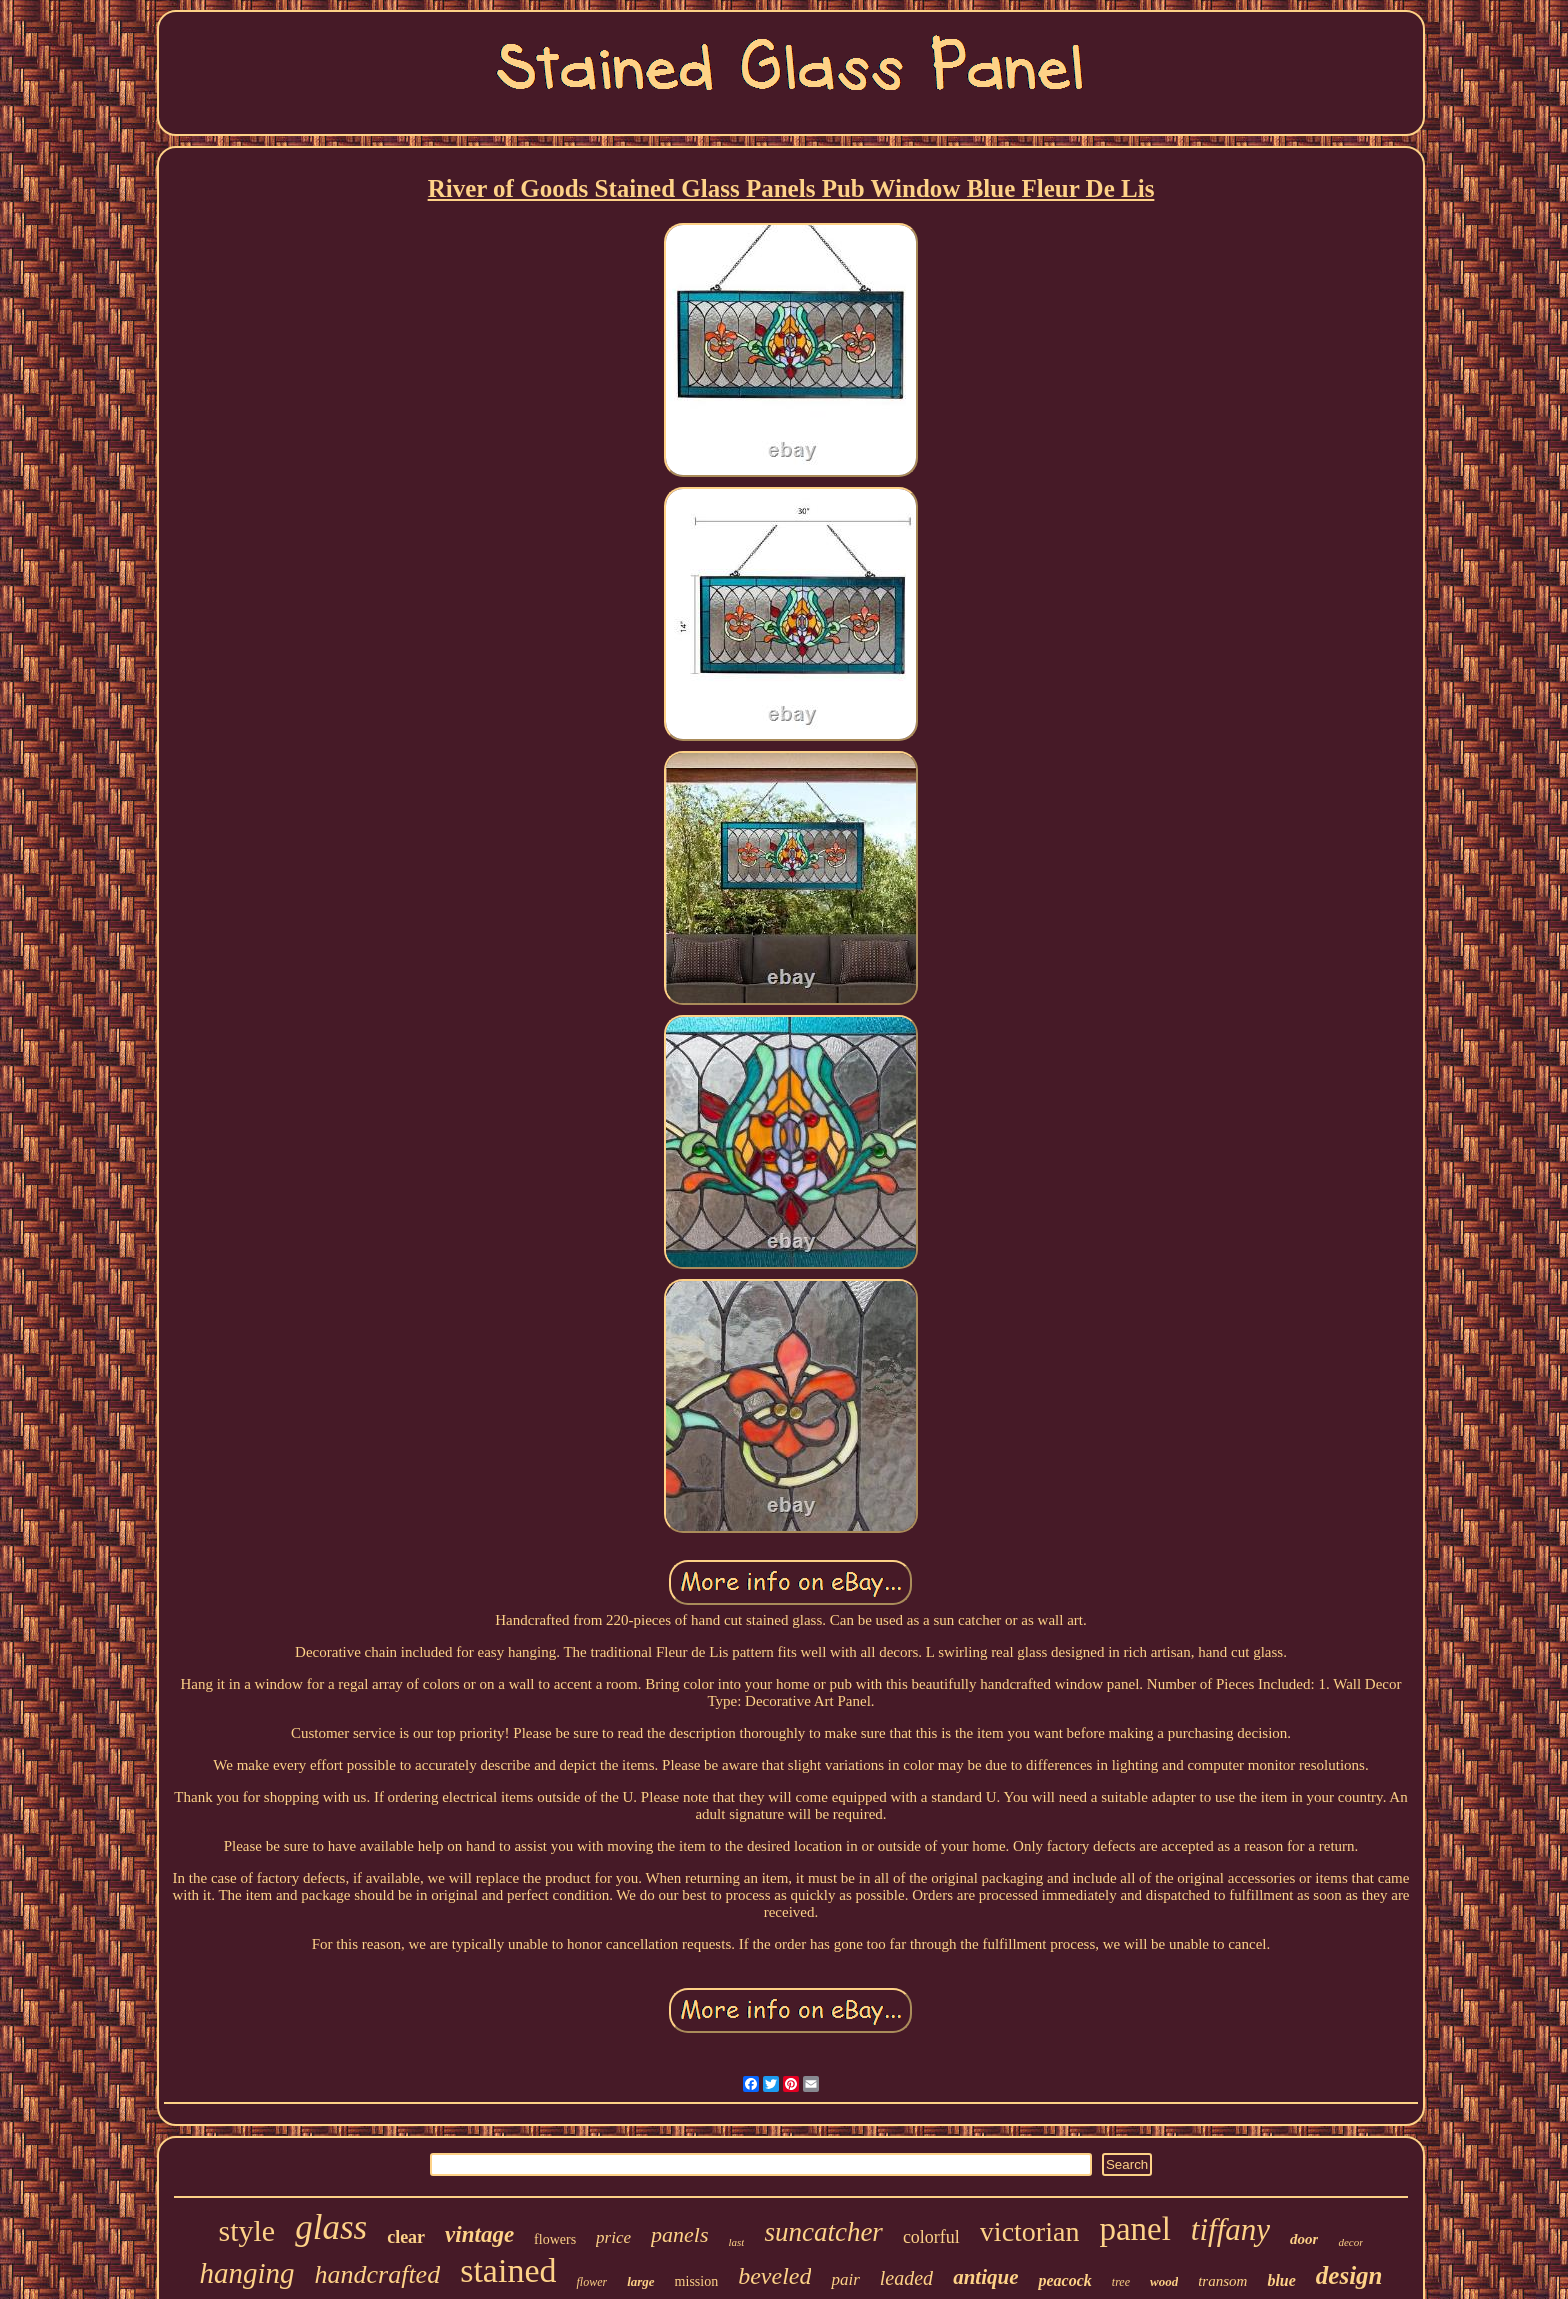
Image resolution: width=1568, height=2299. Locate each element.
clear (406, 2237)
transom (1222, 2281)
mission (697, 2281)
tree (1121, 2282)
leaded (906, 2278)
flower (591, 2282)
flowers (555, 2239)
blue (1281, 2280)
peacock (1064, 2280)
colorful (931, 2237)
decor (1350, 2242)
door (1304, 2239)
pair (845, 2279)
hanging (246, 2273)
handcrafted (378, 2274)
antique (985, 2277)
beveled (774, 2276)
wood (1164, 2281)
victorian (1030, 2231)
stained (508, 2270)
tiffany (1230, 2229)
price (613, 2237)
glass (331, 2227)
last (737, 2242)
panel (1134, 2229)
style (247, 2230)
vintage (479, 2234)
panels (679, 2234)
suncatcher (823, 2232)
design (1349, 2275)
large (640, 2281)
